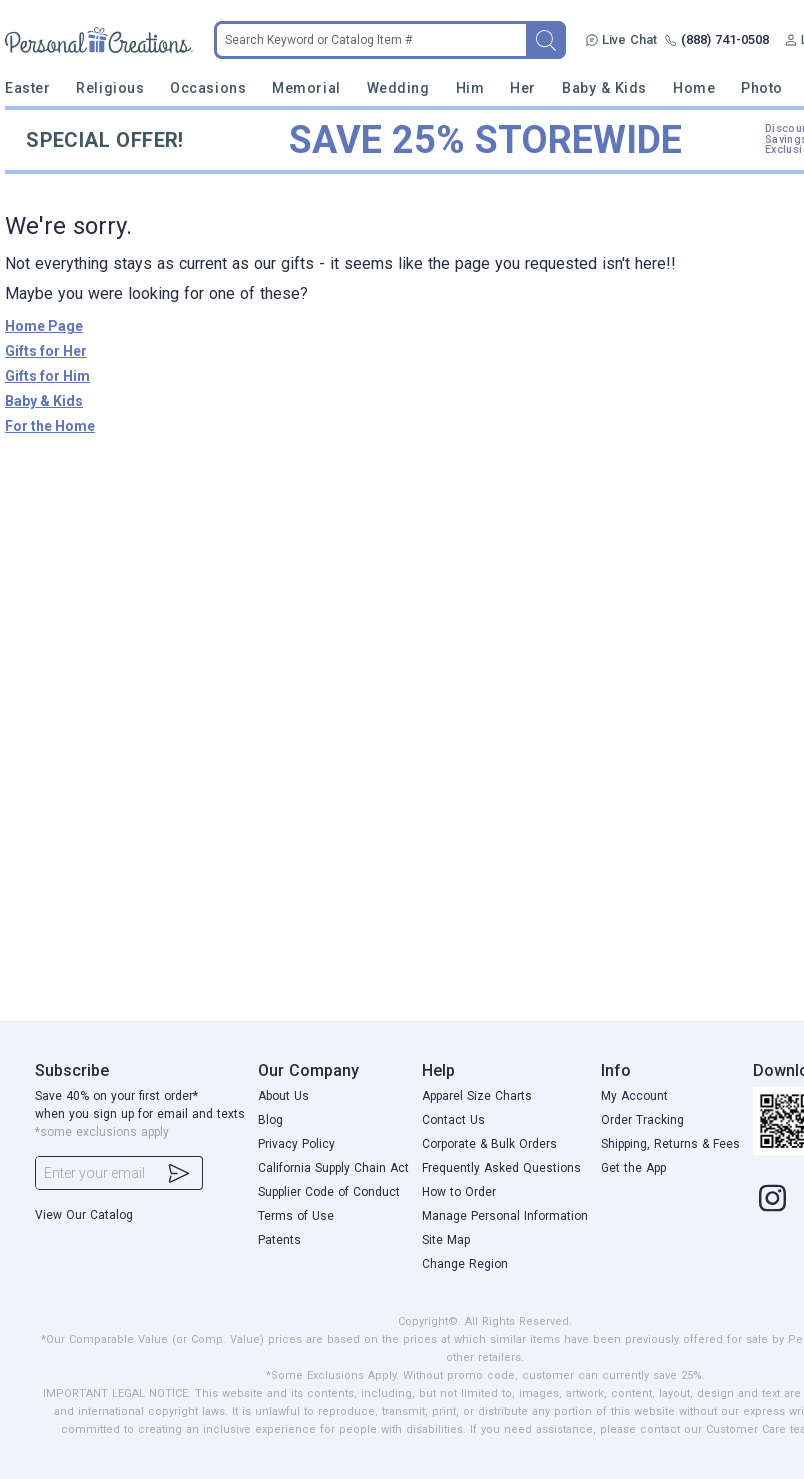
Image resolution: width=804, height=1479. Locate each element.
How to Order (459, 1192)
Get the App (633, 1168)
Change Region (465, 1264)
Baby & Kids (604, 88)
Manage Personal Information (505, 1216)
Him (470, 88)
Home (694, 88)
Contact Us (453, 1120)
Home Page (44, 326)
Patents (279, 1240)
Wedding (398, 88)
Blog (270, 1120)
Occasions (208, 88)
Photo (762, 88)
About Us (283, 1096)
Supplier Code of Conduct (329, 1192)
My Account (634, 1096)
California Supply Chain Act (333, 1168)
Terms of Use (296, 1216)
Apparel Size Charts (477, 1096)
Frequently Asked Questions (501, 1168)
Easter (27, 88)
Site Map (446, 1240)
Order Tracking (642, 1120)
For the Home (50, 426)
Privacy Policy (296, 1144)
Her (523, 88)
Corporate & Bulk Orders (489, 1144)
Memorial (306, 88)
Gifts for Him (47, 376)
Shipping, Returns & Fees (670, 1144)
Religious (110, 88)
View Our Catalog (84, 1215)
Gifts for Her (46, 351)
